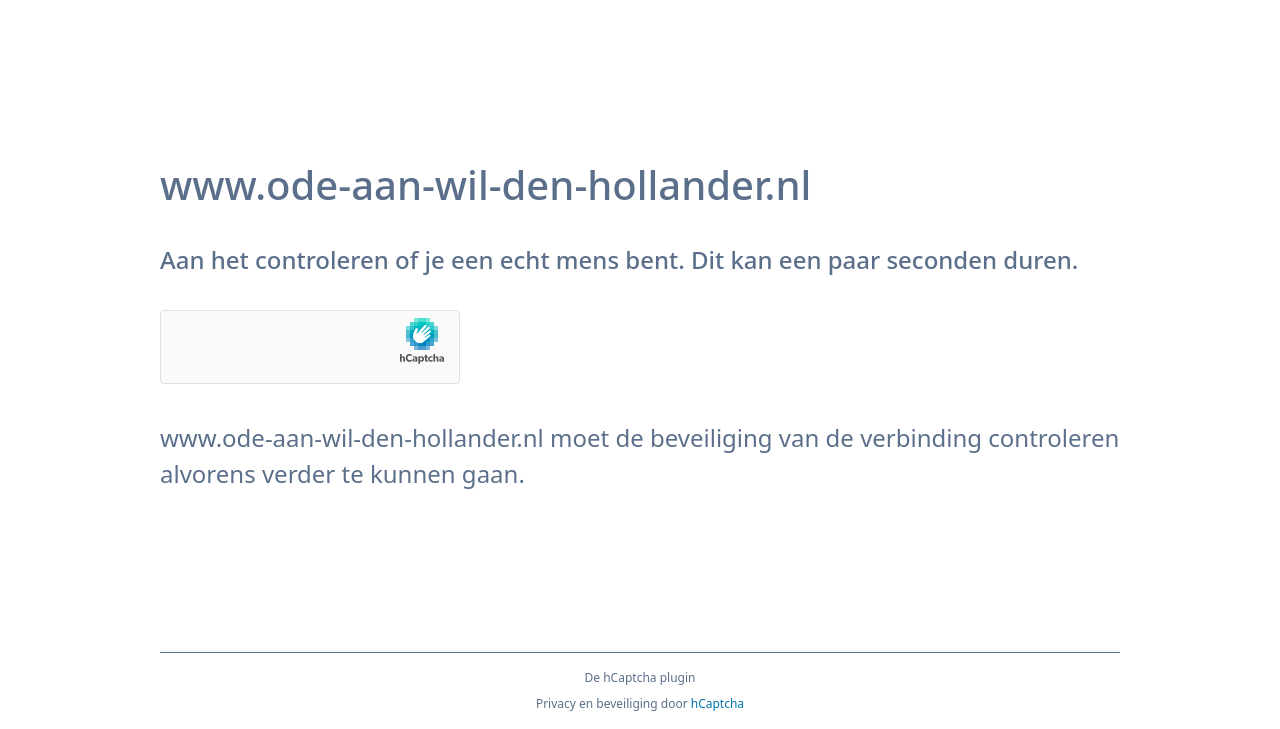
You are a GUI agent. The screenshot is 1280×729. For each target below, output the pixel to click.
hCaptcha (717, 703)
